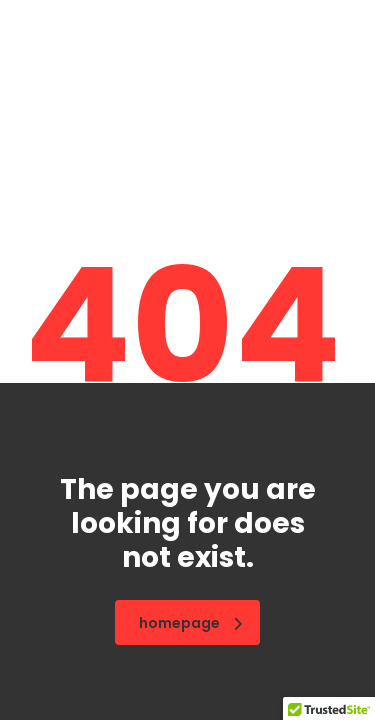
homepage (190, 623)
